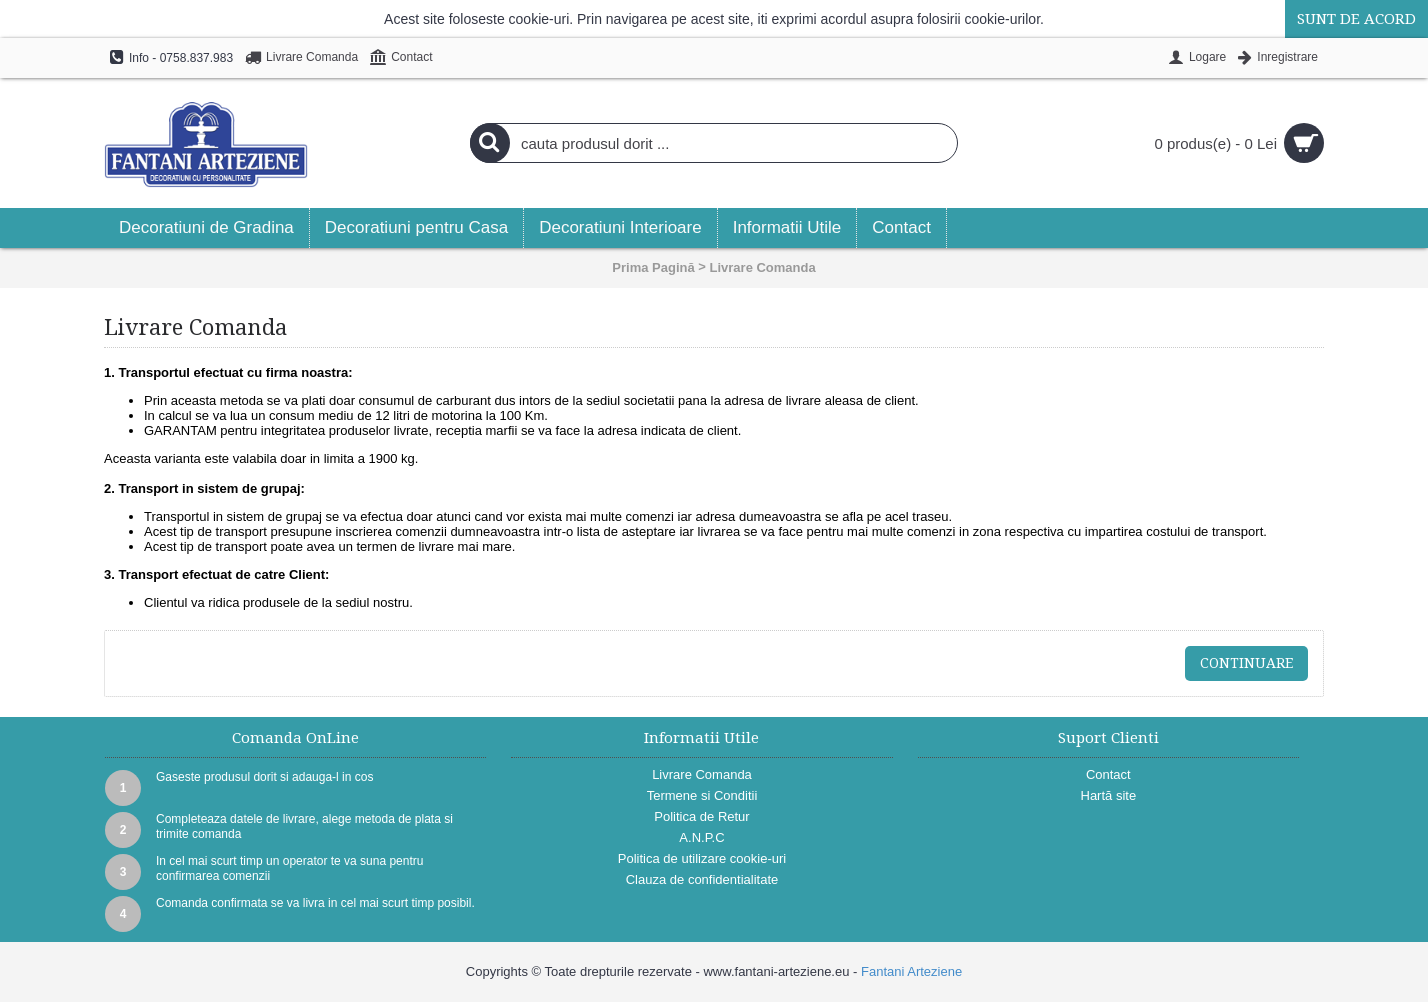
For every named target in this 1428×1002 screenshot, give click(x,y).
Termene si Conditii (702, 795)
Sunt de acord (1356, 19)
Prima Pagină (653, 267)
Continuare (1246, 663)
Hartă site (1109, 795)
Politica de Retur (701, 816)
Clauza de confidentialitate (702, 879)
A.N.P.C (701, 837)
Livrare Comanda (763, 267)
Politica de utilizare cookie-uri (702, 858)
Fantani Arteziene (911, 971)
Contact (1108, 774)
